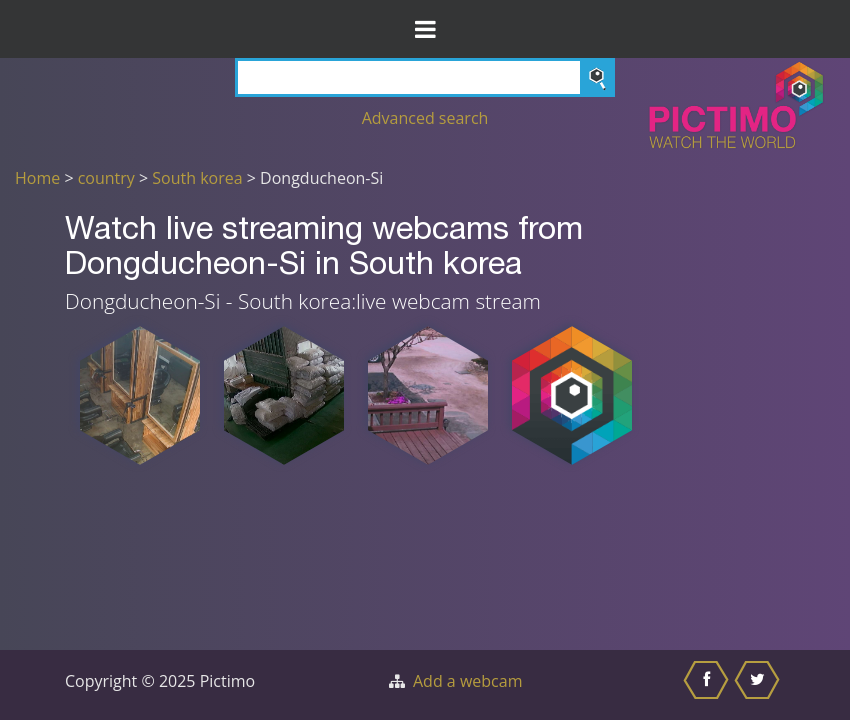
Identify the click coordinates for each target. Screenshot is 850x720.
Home (37, 178)
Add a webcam (467, 681)
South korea (197, 178)
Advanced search (425, 118)
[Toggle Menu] (425, 29)
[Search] (425, 77)
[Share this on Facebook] (708, 685)
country (106, 178)
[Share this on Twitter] (759, 685)
